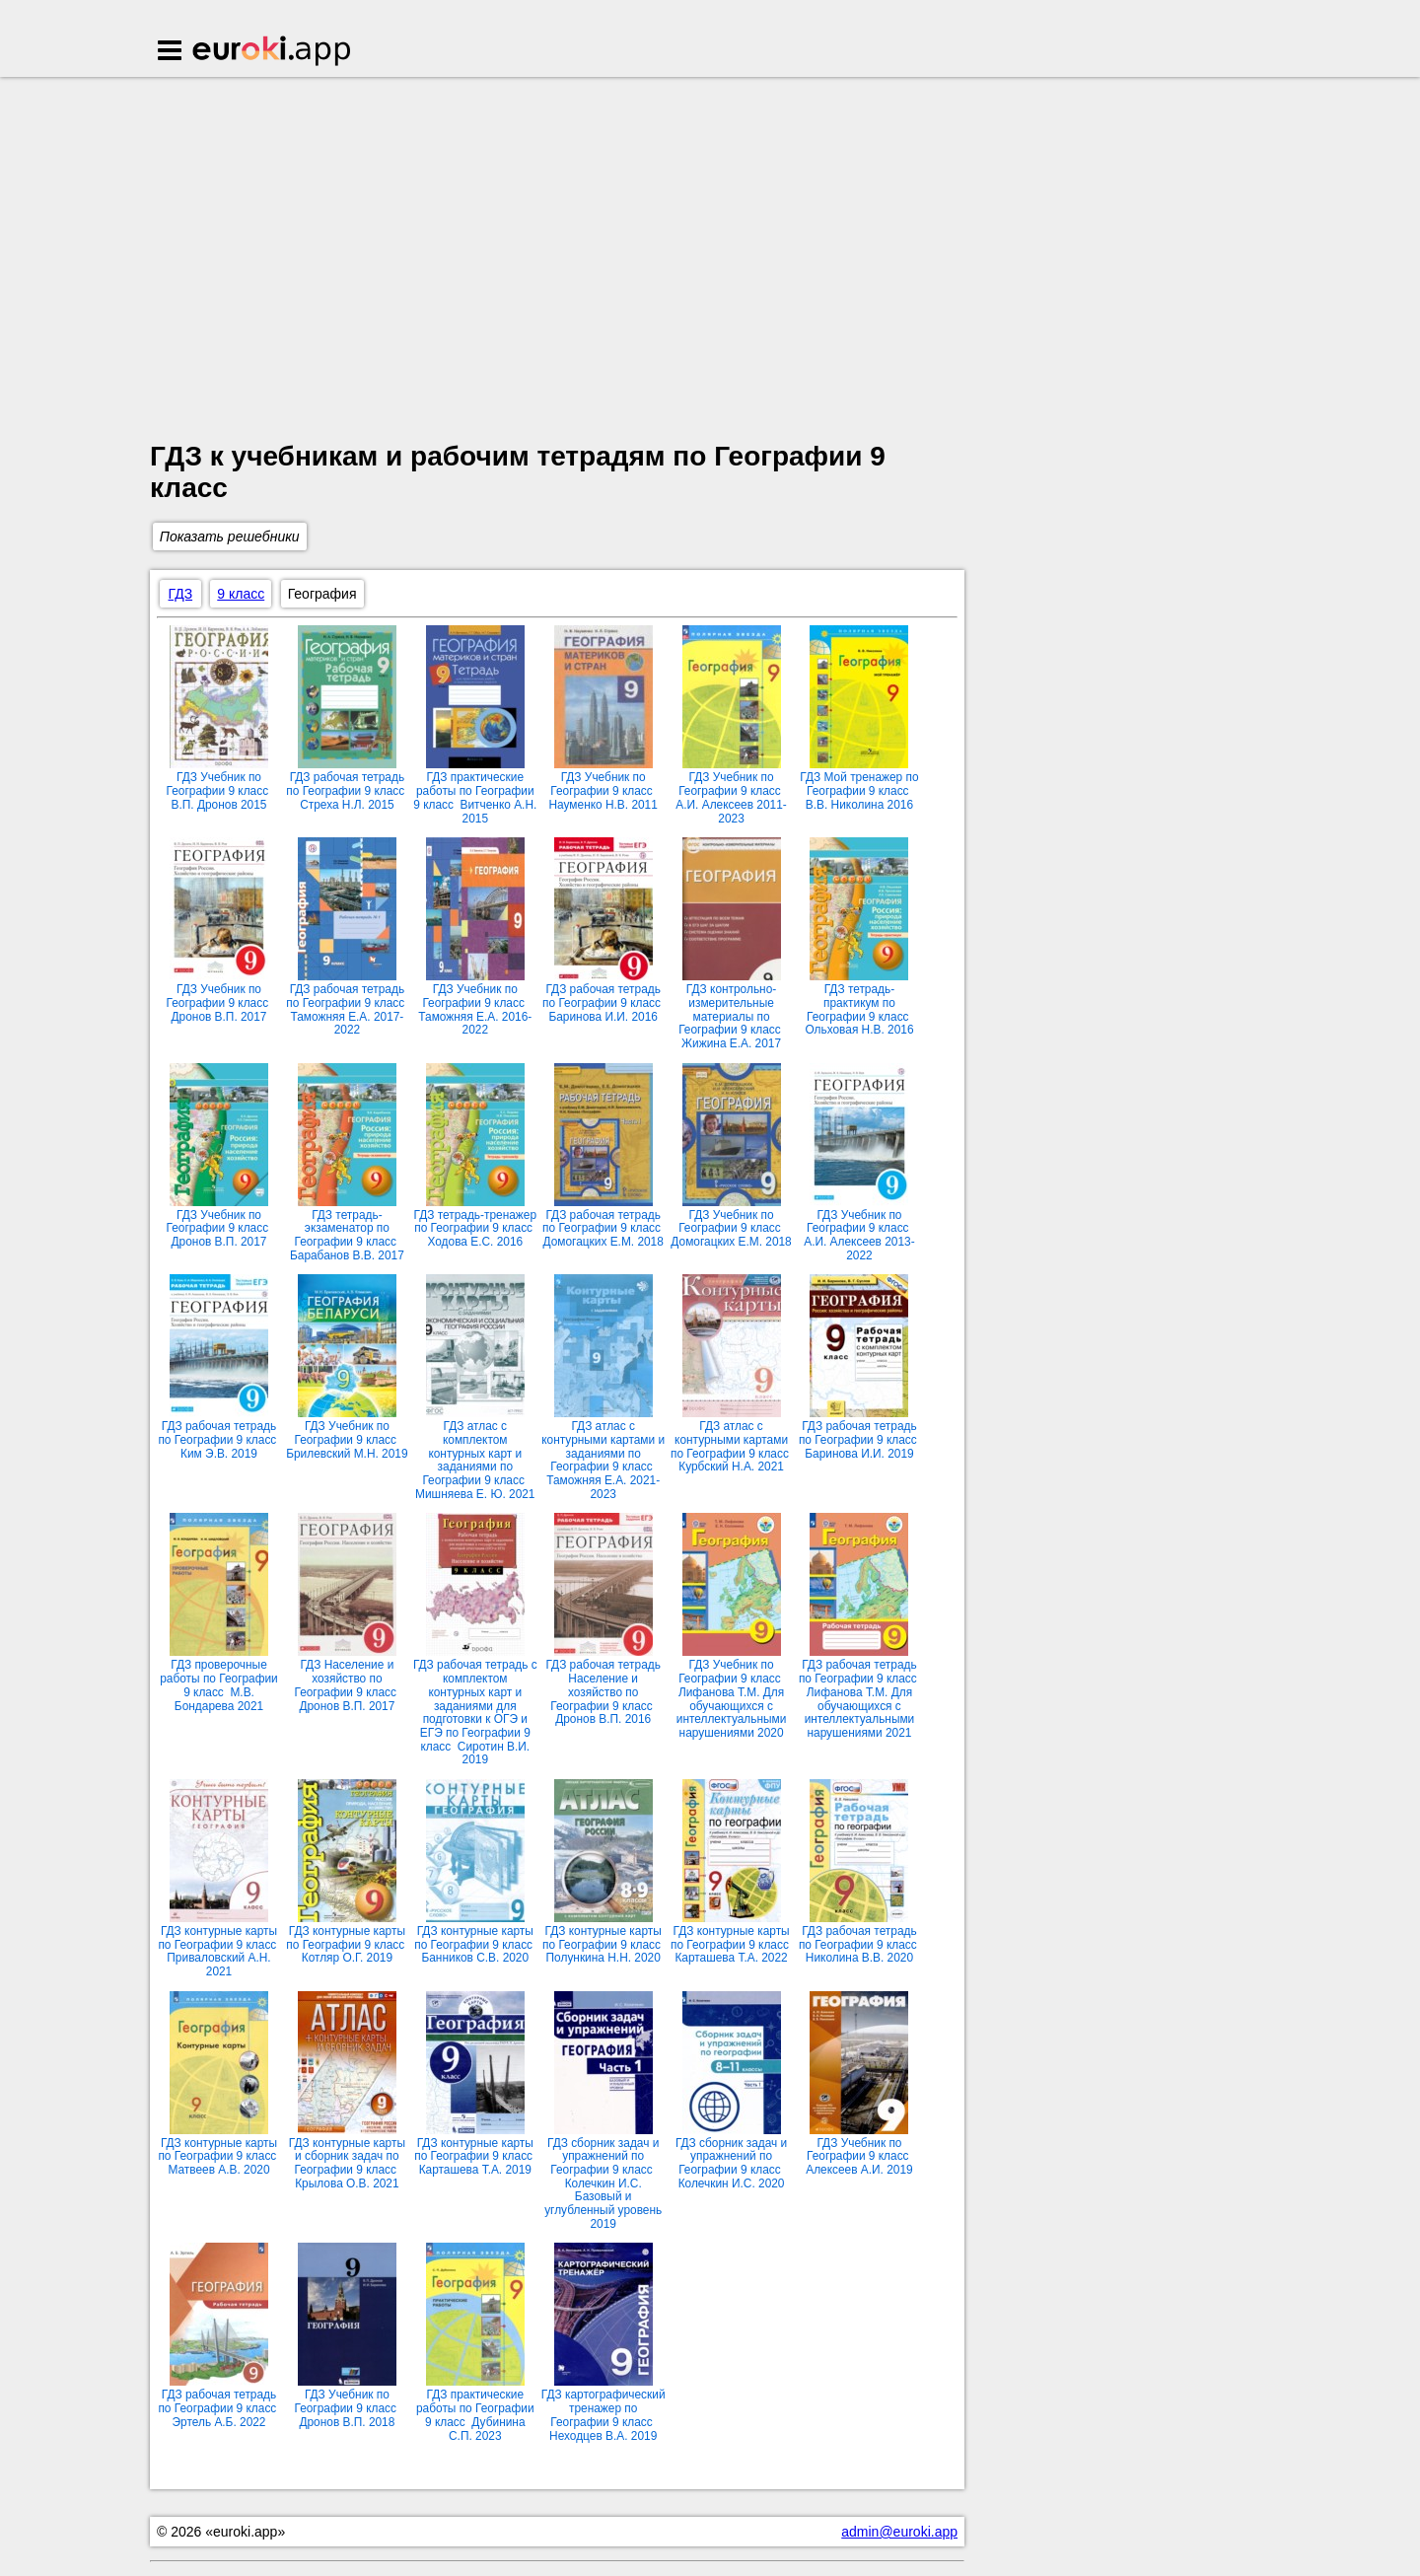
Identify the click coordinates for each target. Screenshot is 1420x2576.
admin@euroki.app (899, 2532)
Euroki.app (272, 52)
